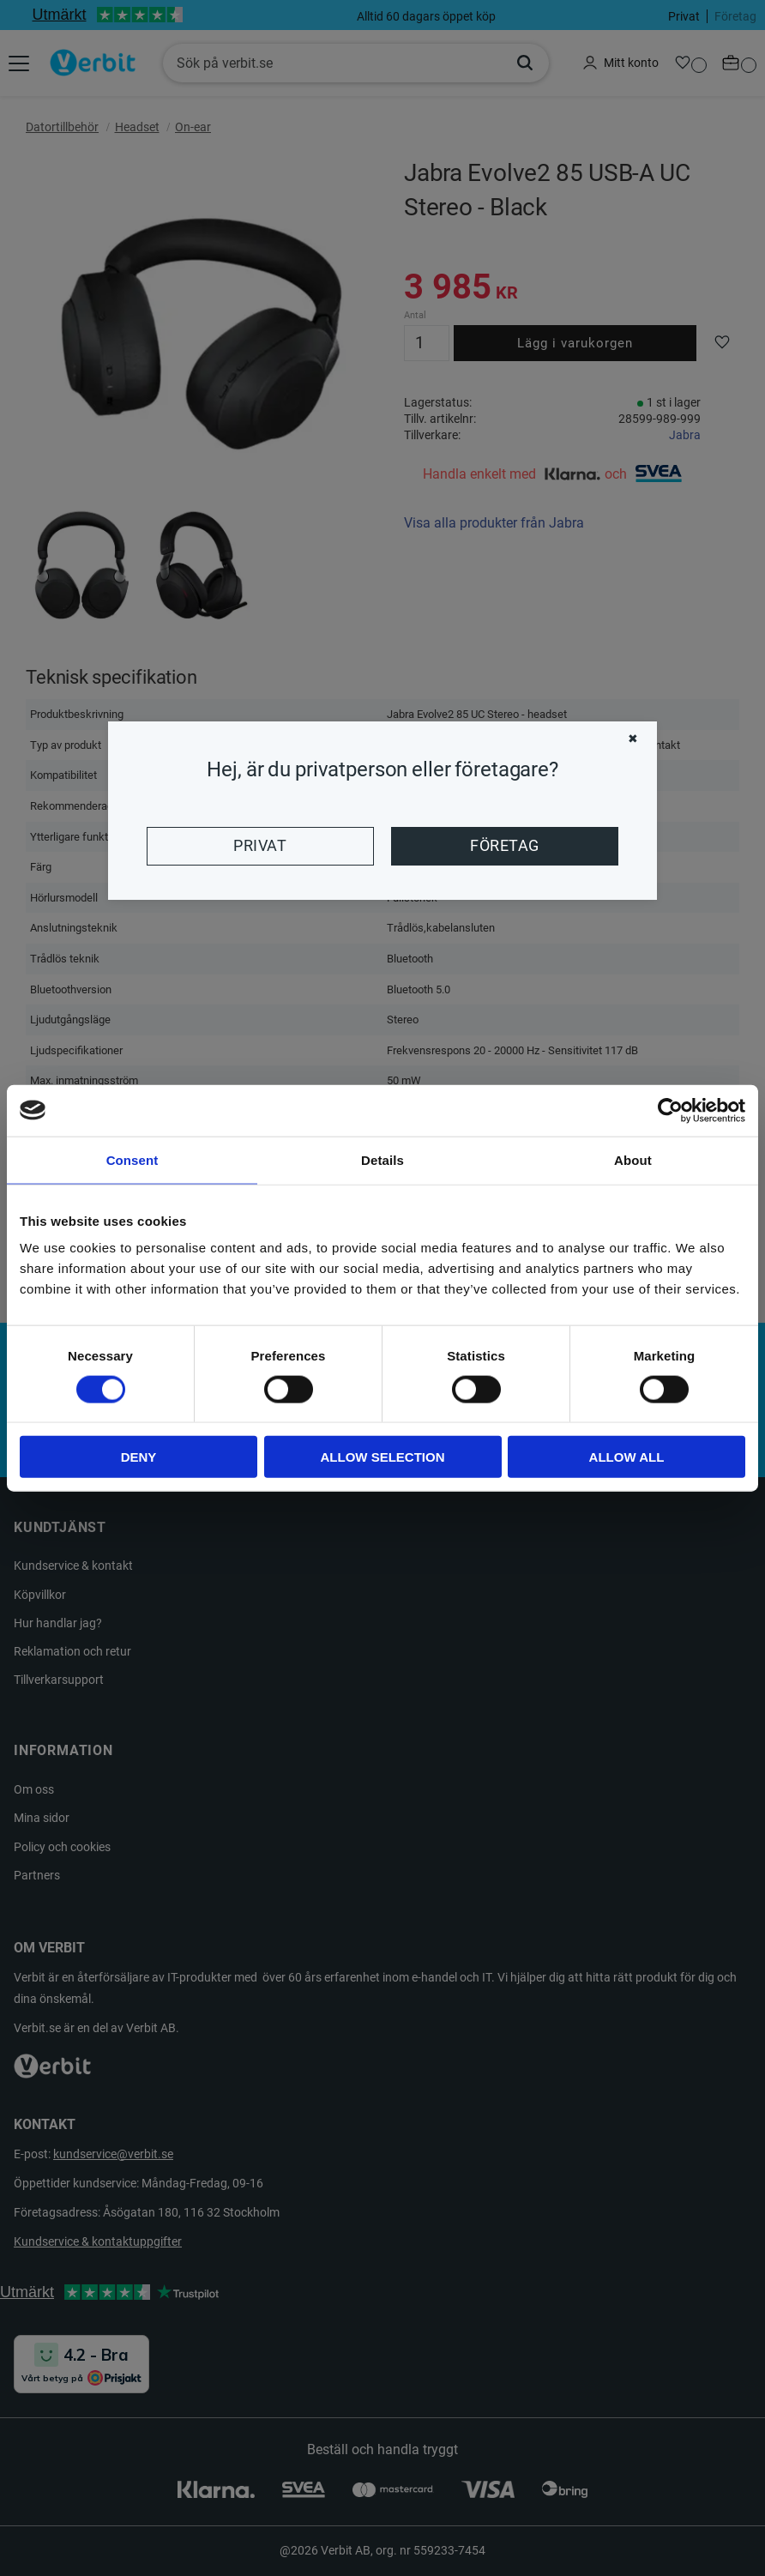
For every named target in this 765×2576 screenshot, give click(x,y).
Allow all (627, 1457)
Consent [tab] (132, 1159)
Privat (259, 845)
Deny (139, 1457)
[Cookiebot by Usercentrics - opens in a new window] (670, 1110)
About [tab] (633, 1159)
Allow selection (383, 1457)
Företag (504, 845)
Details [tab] (382, 1159)
